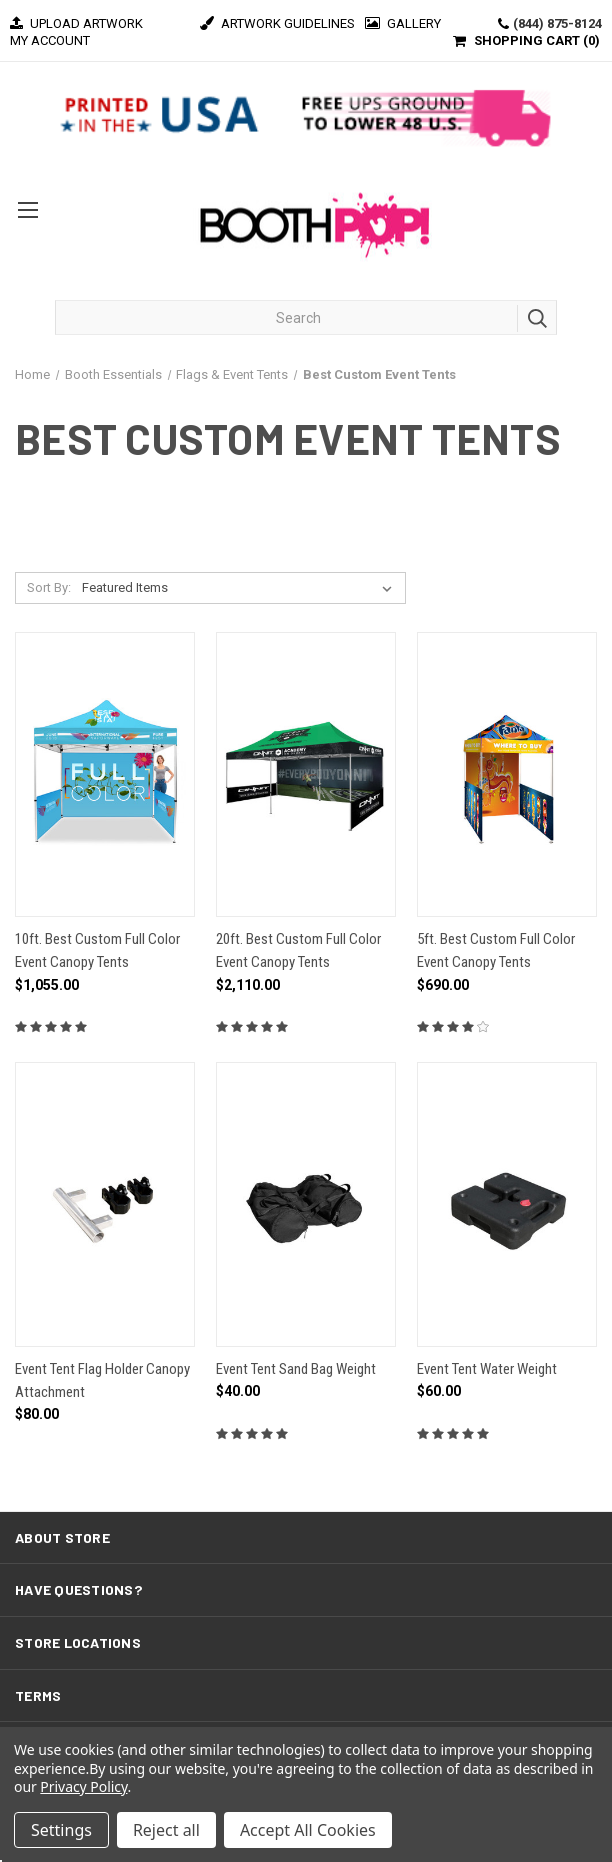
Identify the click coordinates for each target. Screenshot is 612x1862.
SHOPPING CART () (537, 40)
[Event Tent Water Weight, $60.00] (507, 1204)
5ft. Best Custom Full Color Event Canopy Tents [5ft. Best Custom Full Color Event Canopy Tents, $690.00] (496, 950)
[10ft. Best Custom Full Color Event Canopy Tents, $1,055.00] (105, 774)
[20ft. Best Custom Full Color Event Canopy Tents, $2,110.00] (306, 774)
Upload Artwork (76, 23)
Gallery (403, 23)
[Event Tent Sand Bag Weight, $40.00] (306, 1204)
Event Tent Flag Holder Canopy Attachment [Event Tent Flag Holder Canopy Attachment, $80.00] (102, 1380)
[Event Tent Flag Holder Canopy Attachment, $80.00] (105, 1204)
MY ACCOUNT (50, 40)
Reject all (166, 1830)
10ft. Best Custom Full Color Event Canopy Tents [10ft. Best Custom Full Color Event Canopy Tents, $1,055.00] (97, 950)
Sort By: (49, 587)
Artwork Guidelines (277, 23)
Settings (61, 1830)
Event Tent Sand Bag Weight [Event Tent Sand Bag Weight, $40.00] (296, 1369)
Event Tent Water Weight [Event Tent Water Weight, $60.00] (487, 1369)
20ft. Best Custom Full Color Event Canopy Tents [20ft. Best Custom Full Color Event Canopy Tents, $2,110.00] (298, 950)
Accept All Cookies (308, 1830)
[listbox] (241, 588)
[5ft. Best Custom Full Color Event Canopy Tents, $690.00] (507, 774)
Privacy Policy (83, 1786)
